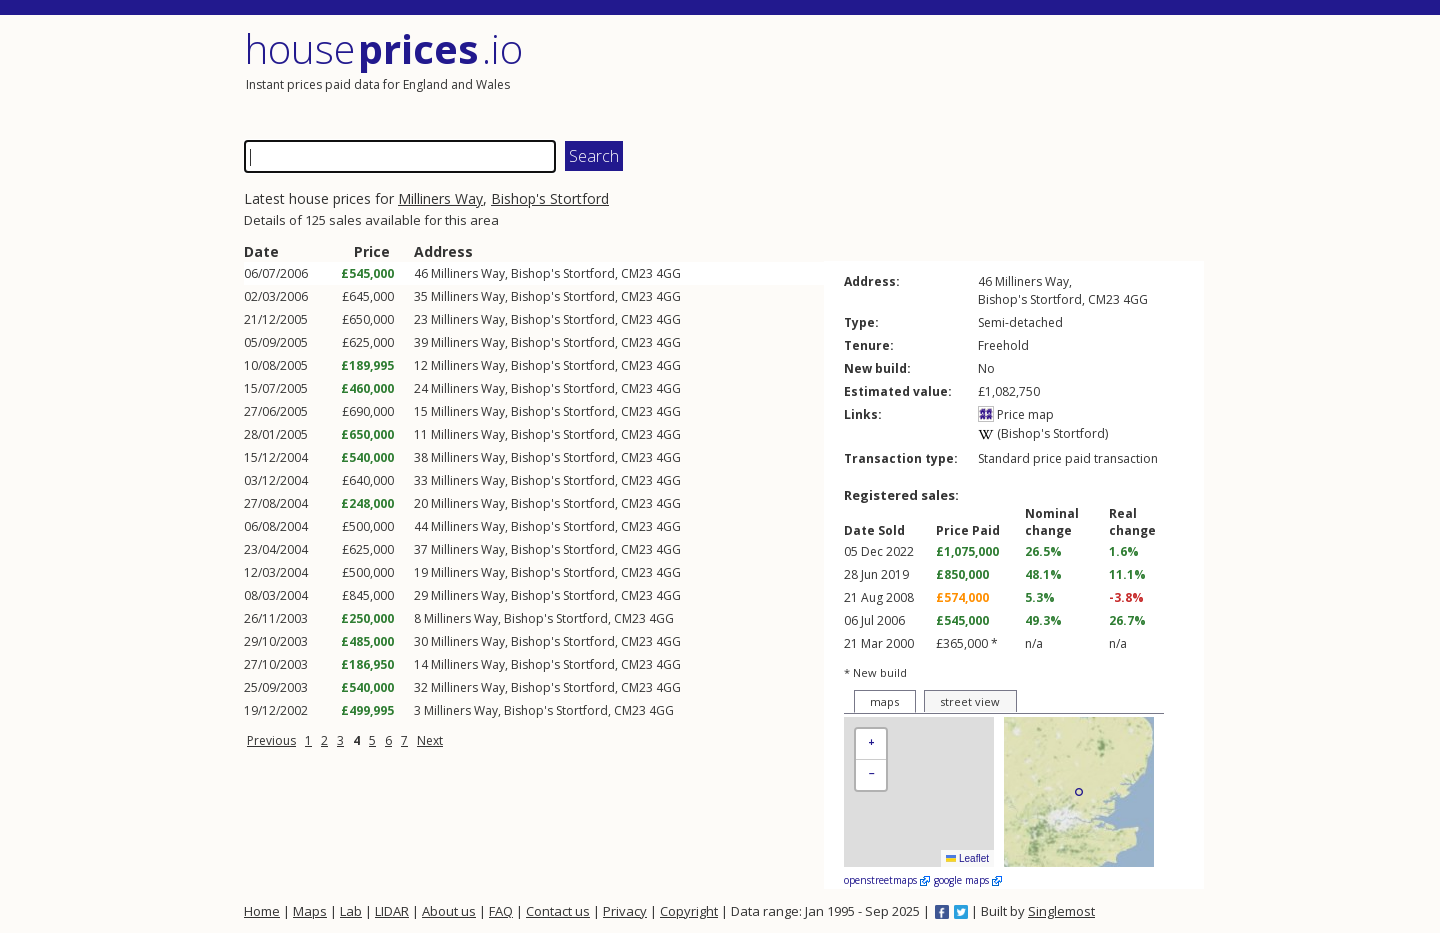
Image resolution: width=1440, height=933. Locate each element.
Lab (351, 911)
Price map (1016, 414)
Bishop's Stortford (550, 198)
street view (970, 701)
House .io (383, 48)
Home (262, 911)
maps (884, 701)
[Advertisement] (964, 75)
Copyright (689, 911)
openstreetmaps (887, 880)
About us (449, 911)
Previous (271, 740)
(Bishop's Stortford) (1043, 433)
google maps (968, 880)
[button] (871, 744)
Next (430, 740)
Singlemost (1061, 911)
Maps (310, 911)
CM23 (637, 273)
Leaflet (967, 858)
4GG (668, 273)
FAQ (501, 911)
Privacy (625, 911)
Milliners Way (440, 198)
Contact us (558, 911)
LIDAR (392, 911)
